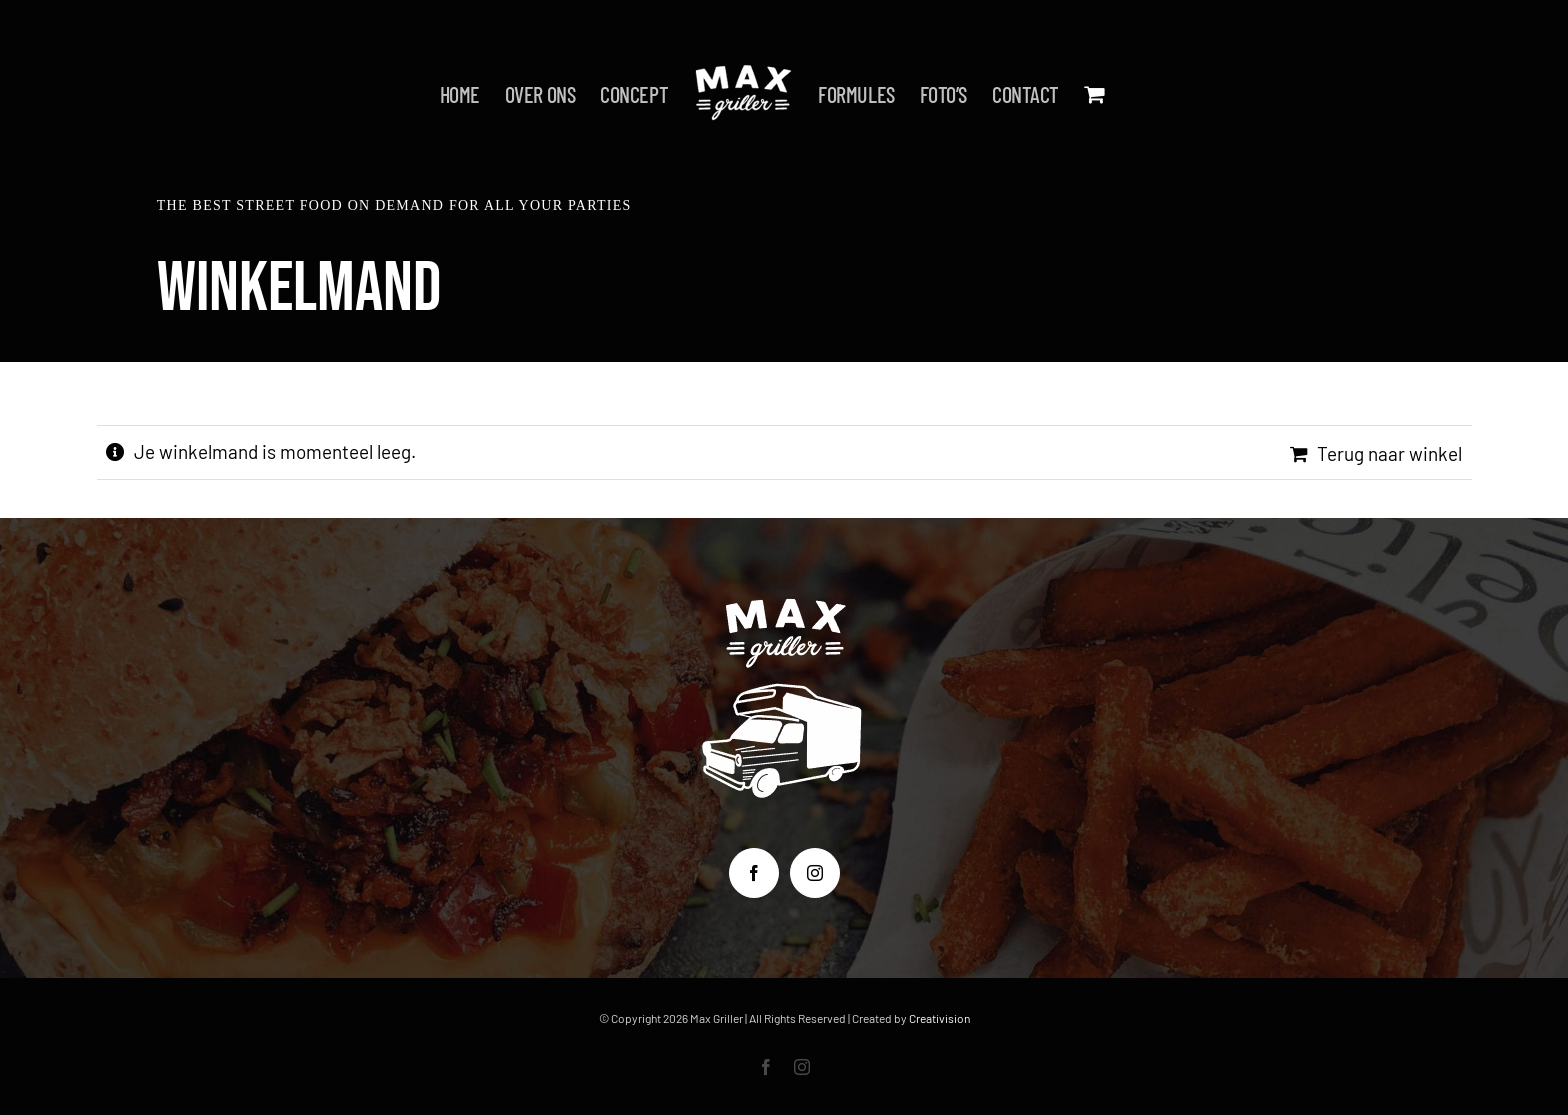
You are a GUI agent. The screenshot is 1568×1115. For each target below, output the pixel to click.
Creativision (939, 1018)
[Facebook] (754, 873)
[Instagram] (815, 873)
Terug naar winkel (1389, 453)
